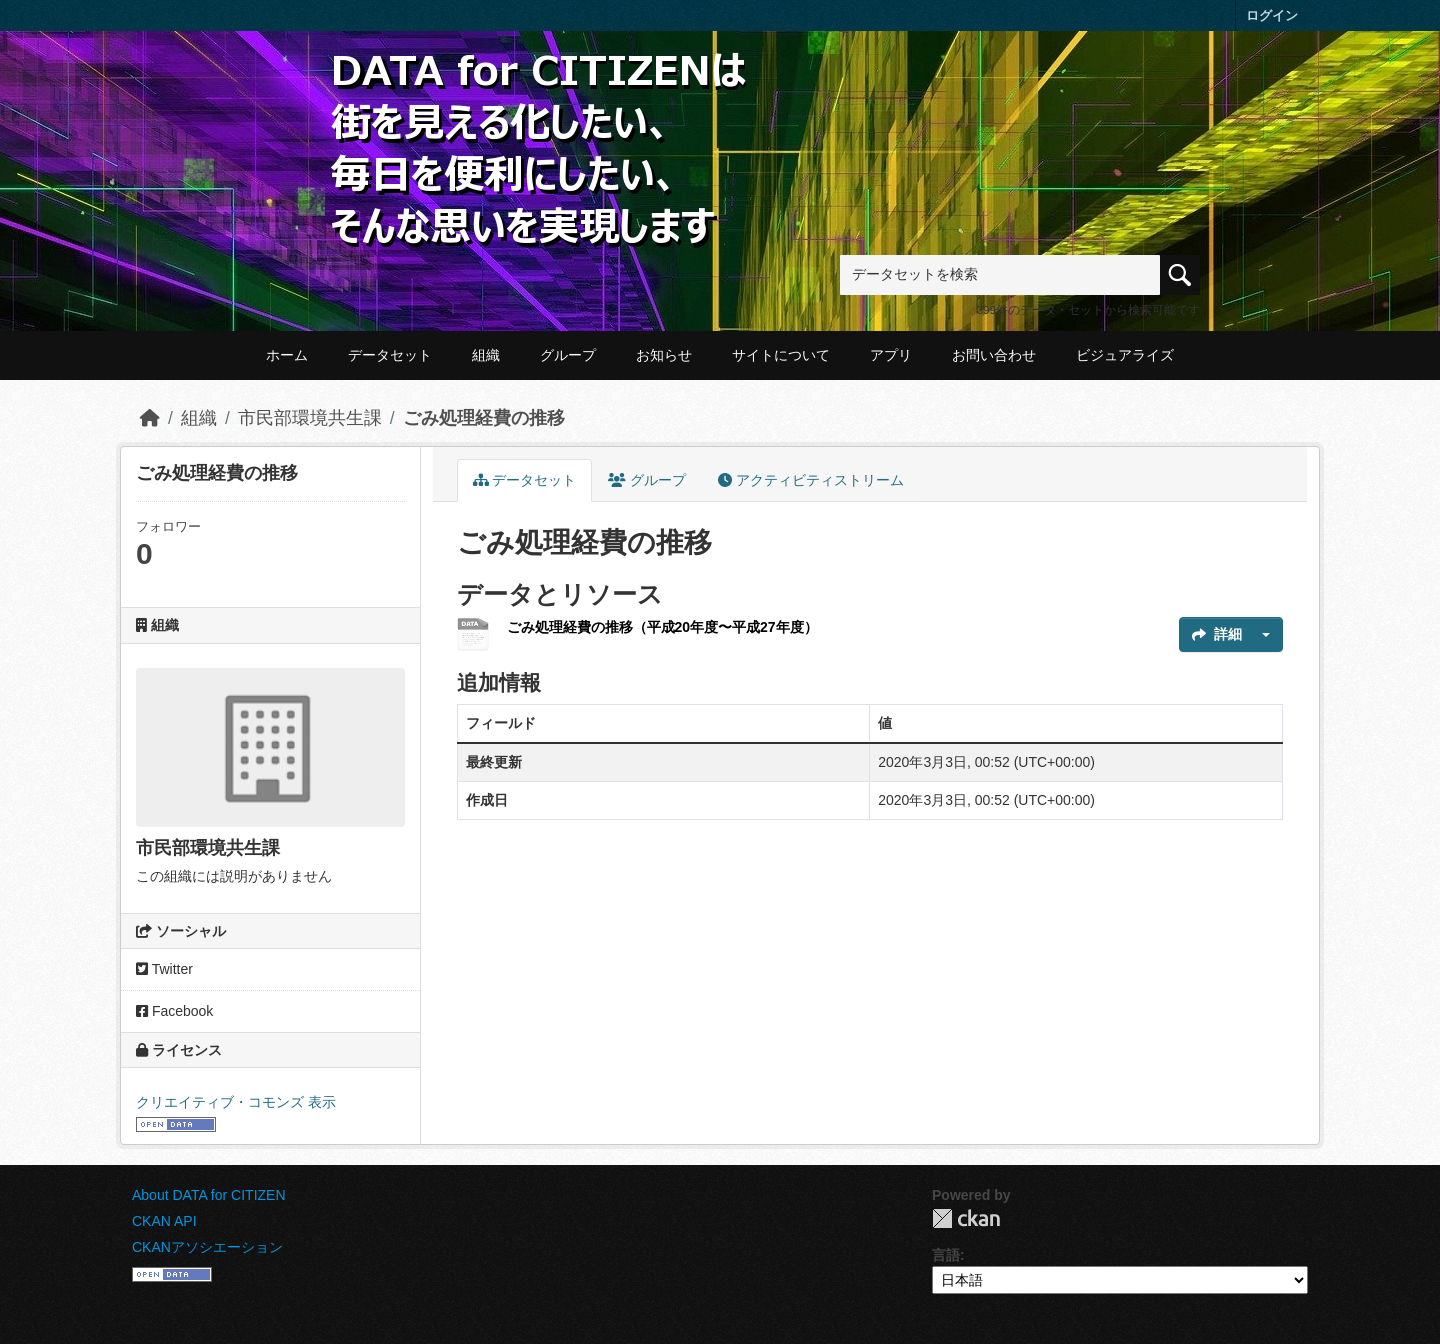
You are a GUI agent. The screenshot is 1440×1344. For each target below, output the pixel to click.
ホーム (287, 355)
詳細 (1217, 634)
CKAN (966, 1218)
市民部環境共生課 (310, 418)
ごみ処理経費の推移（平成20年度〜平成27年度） (662, 627)
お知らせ (664, 355)
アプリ (891, 355)
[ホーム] (150, 418)
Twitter (164, 969)
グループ (568, 355)
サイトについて (781, 355)
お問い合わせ (994, 355)
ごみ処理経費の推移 (484, 418)
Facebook (174, 1011)
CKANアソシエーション (207, 1247)
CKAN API (164, 1221)
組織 (486, 355)
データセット (390, 355)
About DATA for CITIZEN (209, 1195)
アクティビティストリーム (811, 480)
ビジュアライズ (1125, 355)
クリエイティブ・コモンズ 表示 (236, 1102)
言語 (946, 1255)
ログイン (1272, 15)
